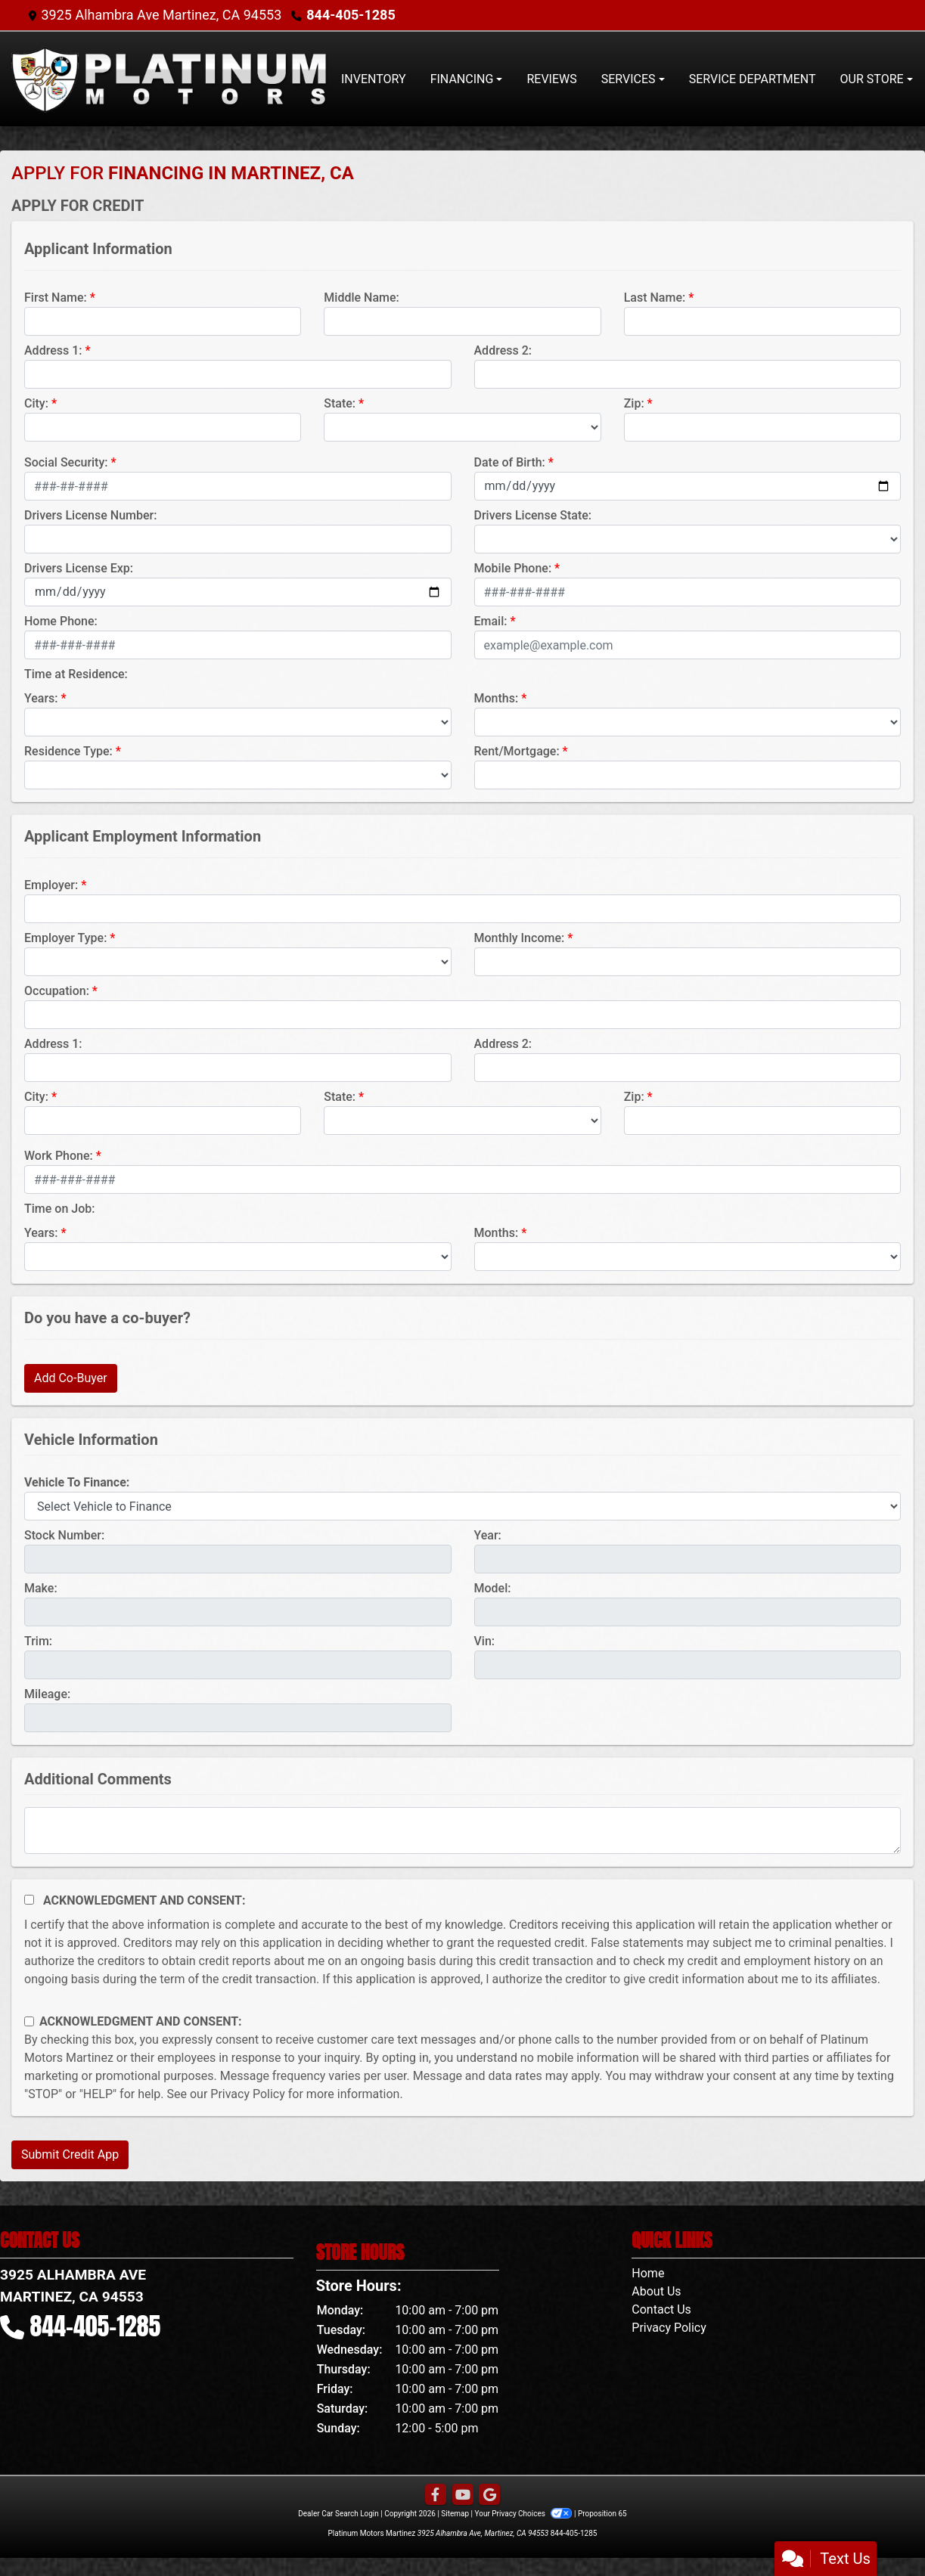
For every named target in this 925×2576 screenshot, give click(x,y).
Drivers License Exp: (78, 568)
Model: (492, 1588)
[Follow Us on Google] (489, 2495)
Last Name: (655, 297)
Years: (41, 698)
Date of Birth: (509, 462)
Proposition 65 (602, 2513)
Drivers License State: (533, 515)
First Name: (55, 297)
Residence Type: (68, 751)
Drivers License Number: (90, 515)
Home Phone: (61, 621)
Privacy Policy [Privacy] (669, 2327)
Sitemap (455, 2513)
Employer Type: (65, 938)
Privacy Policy (247, 2094)
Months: (496, 698)
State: (339, 403)
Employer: (51, 885)
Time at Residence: (76, 674)
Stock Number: (64, 1535)
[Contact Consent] (29, 2021)
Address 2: (503, 350)
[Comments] (462, 1830)
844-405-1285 (350, 15)
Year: (487, 1535)
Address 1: (53, 350)
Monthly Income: (519, 938)
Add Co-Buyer (70, 1378)
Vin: (484, 1641)
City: (36, 403)
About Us (656, 2291)
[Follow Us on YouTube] (462, 2495)
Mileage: (47, 1694)
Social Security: (66, 462)
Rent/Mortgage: (517, 751)
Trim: (38, 1641)
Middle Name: (361, 297)
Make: (40, 1588)
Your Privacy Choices (524, 2513)
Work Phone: (58, 1156)
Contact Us (661, 2309)
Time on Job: (59, 1208)
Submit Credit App (70, 2154)
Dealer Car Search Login (338, 2513)
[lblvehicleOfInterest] (462, 1506)
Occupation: (56, 991)
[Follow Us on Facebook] (435, 2495)
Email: (491, 621)
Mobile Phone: (513, 568)
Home (648, 2273)
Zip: (634, 403)
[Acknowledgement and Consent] (29, 1900)
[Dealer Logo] (170, 79)
